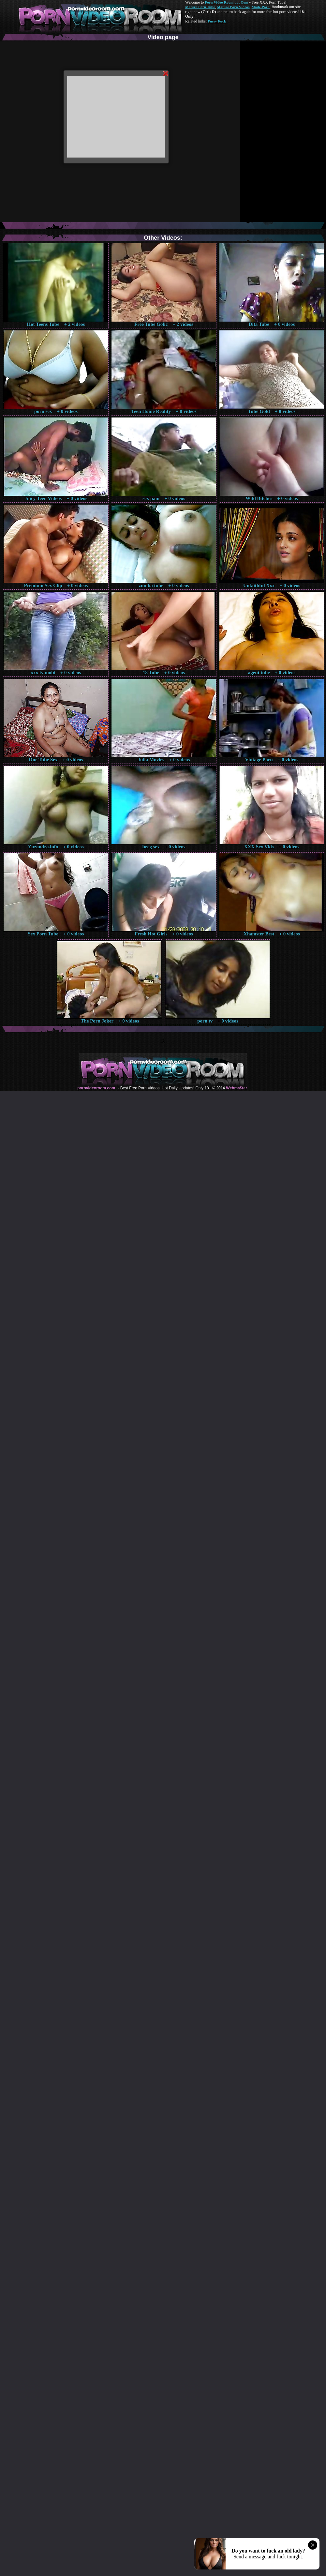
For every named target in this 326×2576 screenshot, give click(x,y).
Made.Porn (261, 7)
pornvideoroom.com (96, 1088)
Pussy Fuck (217, 21)
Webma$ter (236, 1088)
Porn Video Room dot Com (226, 2)
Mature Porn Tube (200, 7)
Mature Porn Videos (233, 7)
